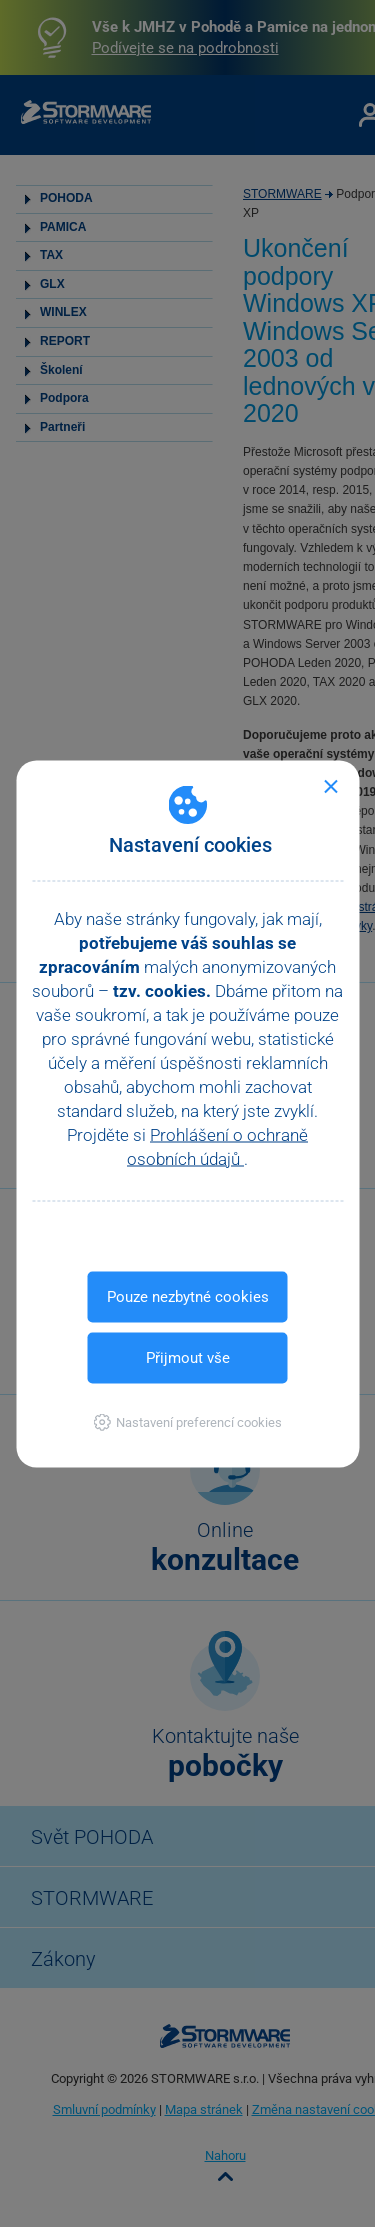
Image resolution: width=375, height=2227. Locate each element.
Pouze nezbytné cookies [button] (188, 1296)
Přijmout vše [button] (188, 1357)
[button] (187, 1421)
